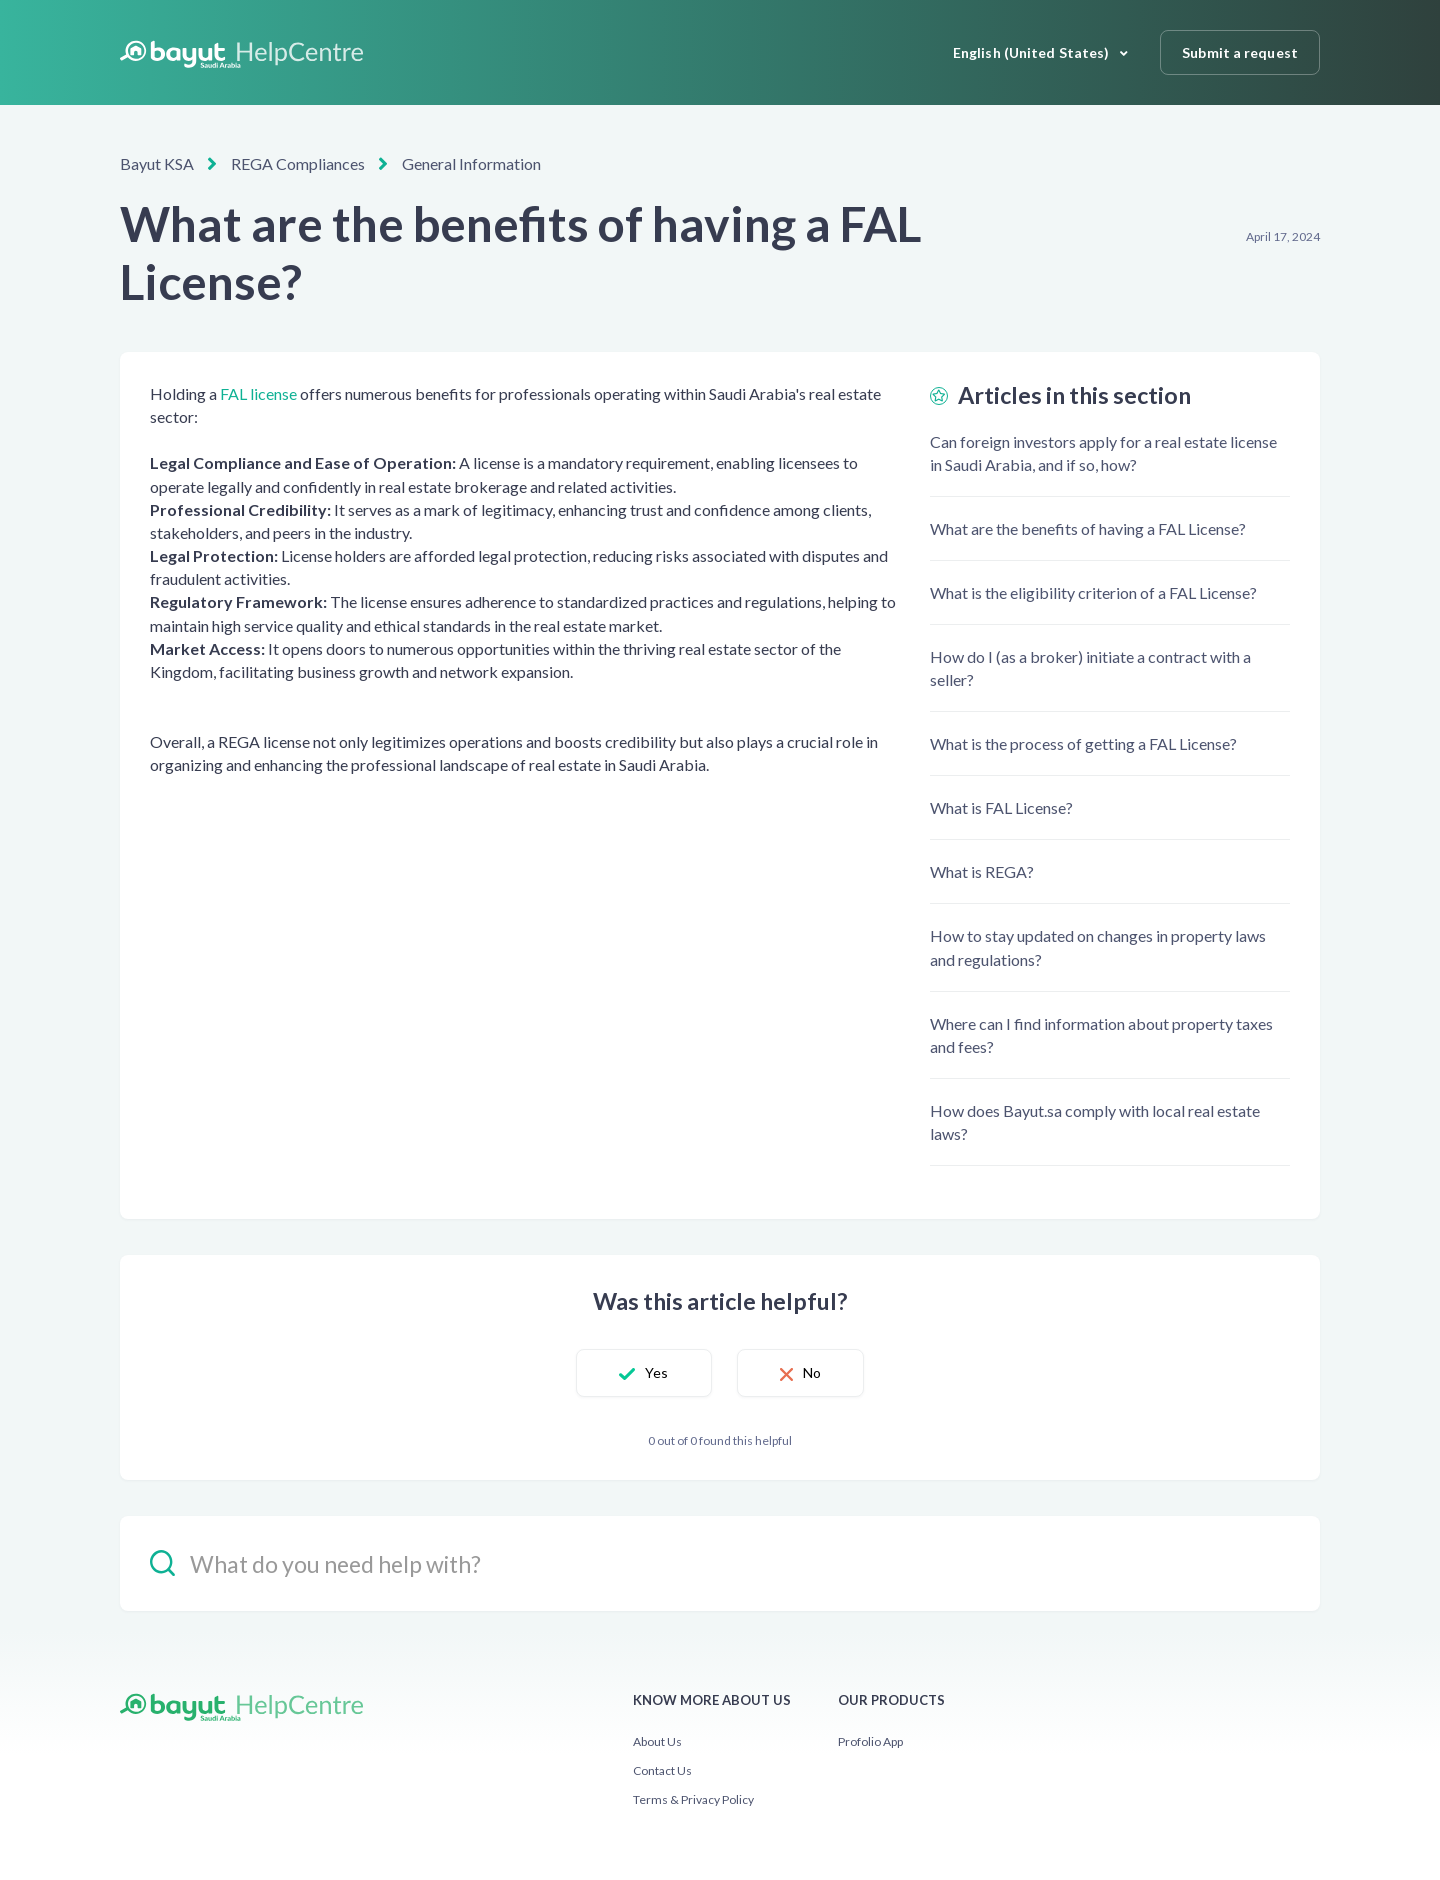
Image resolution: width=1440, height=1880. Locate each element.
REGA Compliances (298, 163)
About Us (657, 1741)
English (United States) (1032, 52)
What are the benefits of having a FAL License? (1088, 528)
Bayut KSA (157, 163)
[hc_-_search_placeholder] (720, 1563)
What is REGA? (982, 871)
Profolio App (870, 1741)
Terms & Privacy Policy (693, 1799)
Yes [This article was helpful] (656, 1372)
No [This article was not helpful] (812, 1372)
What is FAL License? (1001, 807)
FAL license (258, 393)
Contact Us (662, 1770)
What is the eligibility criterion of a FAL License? (1093, 592)
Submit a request (1240, 52)
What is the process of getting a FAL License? (1083, 743)
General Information (471, 163)
